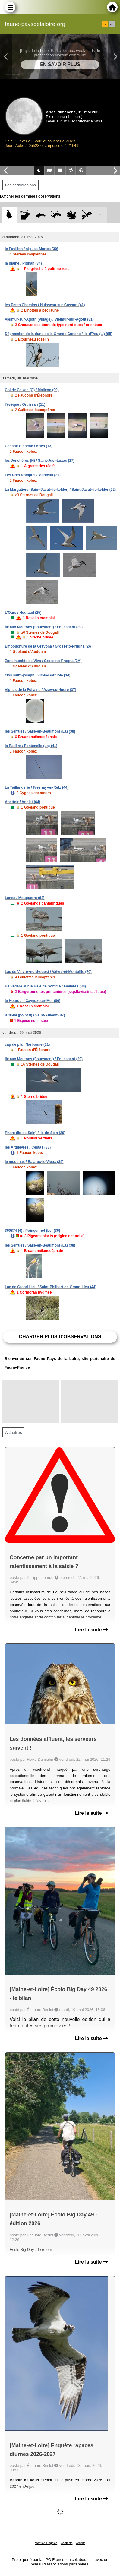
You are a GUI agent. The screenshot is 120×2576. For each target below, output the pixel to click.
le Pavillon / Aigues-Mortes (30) (31, 249)
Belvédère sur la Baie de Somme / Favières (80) (45, 986)
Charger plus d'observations (60, 1336)
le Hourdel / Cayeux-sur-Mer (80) (32, 1001)
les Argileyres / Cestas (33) (28, 1147)
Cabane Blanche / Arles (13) (28, 446)
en (111, 24)
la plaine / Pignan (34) (23, 263)
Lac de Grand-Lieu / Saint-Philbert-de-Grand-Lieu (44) (50, 1287)
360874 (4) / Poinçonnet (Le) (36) (32, 1230)
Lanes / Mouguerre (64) (24, 898)
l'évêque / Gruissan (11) (25, 404)
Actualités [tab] (13, 1432)
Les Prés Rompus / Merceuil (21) (33, 475)
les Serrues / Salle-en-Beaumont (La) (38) (40, 731)
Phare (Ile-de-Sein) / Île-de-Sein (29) (35, 1133)
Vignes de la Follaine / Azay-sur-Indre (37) (40, 690)
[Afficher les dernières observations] (30, 196)
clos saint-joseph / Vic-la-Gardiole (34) (37, 675)
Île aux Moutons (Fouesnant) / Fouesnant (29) (44, 627)
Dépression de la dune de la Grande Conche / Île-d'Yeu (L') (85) (58, 334)
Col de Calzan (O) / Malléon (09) (32, 390)
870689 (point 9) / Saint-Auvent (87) (35, 1015)
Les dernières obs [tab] (20, 185)
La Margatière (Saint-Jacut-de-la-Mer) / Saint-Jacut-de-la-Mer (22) (60, 489)
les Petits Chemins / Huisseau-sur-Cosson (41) (45, 305)
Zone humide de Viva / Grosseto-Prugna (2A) (43, 661)
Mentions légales (46, 2543)
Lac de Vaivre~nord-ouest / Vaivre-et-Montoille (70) (48, 972)
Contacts (66, 2543)
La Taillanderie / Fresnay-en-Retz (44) (36, 787)
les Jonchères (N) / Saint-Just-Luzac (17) (39, 460)
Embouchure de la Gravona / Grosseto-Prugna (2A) (49, 646)
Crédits (80, 2543)
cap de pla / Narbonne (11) (27, 1044)
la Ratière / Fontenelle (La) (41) (31, 746)
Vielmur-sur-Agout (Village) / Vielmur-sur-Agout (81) (49, 319)
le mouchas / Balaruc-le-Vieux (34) (34, 1162)
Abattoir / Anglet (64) (22, 802)
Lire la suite (91, 1629)
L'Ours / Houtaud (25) (23, 612)
